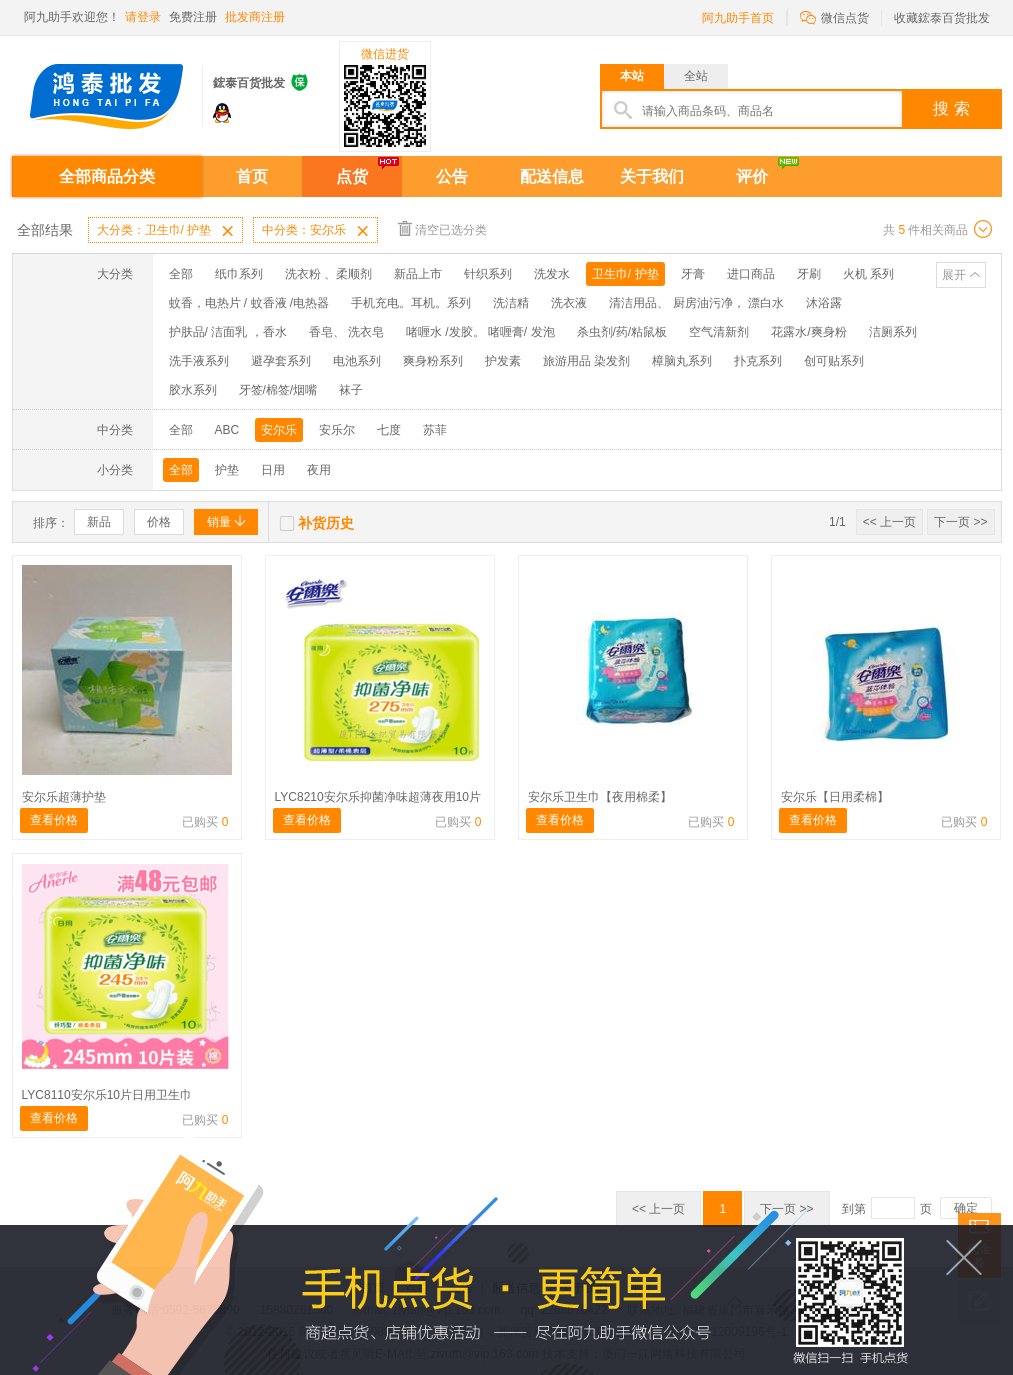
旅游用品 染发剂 (586, 361)
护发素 (503, 361)
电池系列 (357, 361)
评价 (752, 176)
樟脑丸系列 (682, 361)
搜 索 (951, 108)
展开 (954, 275)
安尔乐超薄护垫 (64, 797)
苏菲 (435, 430)
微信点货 (834, 16)
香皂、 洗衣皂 (346, 332)
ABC (227, 430)
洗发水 (552, 274)
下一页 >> (960, 522)
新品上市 (418, 274)
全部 (181, 274)
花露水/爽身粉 (808, 332)
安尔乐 (279, 430)
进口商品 (751, 274)
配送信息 (552, 176)
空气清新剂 (719, 332)
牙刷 (809, 274)
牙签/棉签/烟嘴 (278, 390)
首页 (252, 176)
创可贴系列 (834, 361)
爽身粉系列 (433, 361)
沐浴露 (824, 303)
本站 (632, 76)
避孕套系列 (281, 361)
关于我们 (652, 176)
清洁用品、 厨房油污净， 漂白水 (696, 303)
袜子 (351, 390)
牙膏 (693, 274)
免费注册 (193, 17)
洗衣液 (569, 303)
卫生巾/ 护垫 (625, 274)
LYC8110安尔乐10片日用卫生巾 (107, 1095)
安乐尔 (337, 430)
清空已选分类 (442, 228)
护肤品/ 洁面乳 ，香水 (228, 332)
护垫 (227, 470)
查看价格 (54, 820)
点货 (352, 176)
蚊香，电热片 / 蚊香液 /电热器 (249, 303)
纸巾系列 (239, 274)
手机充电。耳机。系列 (411, 303)
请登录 (143, 17)
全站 (696, 76)
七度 (389, 430)
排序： (51, 523)
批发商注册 (255, 17)
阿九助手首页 (738, 18)
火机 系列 (868, 274)
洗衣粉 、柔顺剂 (328, 274)
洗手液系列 (199, 361)
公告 (452, 176)
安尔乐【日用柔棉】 (835, 797)
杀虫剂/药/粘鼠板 (622, 332)
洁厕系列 (893, 332)
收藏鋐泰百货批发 (942, 18)
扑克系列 (758, 361)
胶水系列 (193, 390)
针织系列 (488, 274)
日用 (273, 470)
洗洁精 (511, 303)
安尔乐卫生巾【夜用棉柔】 (600, 797)
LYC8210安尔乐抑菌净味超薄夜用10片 (378, 797)
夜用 (319, 470)
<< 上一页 (889, 522)
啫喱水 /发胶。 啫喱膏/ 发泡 (480, 332)
